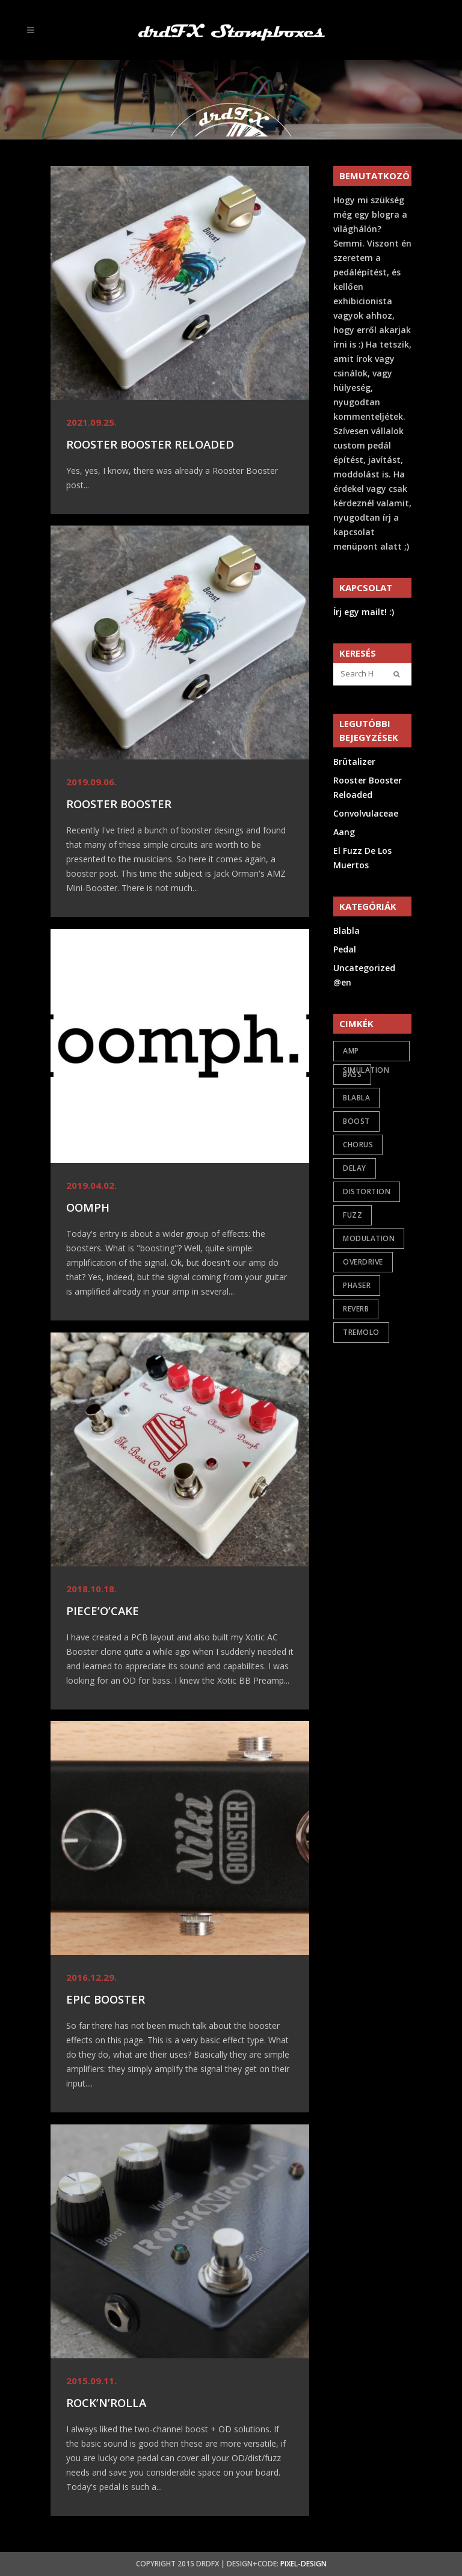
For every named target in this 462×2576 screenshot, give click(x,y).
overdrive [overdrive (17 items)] (363, 1262)
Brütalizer (354, 761)
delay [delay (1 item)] (354, 1168)
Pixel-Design (303, 2564)
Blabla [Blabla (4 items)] (356, 1098)
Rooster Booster (118, 803)
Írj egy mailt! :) (363, 612)
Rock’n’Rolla (106, 2402)
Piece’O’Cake (102, 1610)
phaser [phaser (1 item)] (357, 1285)
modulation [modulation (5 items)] (369, 1238)
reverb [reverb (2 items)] (356, 1309)
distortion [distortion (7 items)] (366, 1191)
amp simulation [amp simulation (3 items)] (366, 1053)
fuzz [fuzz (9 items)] (352, 1215)
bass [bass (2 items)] (352, 1074)
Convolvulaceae (365, 813)
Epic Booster (105, 1999)
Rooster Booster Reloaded (150, 444)
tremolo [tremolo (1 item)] (361, 1332)
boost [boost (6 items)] (356, 1121)
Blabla (346, 930)
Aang (344, 832)
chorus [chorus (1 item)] (358, 1144)
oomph (87, 1207)
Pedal (344, 949)
